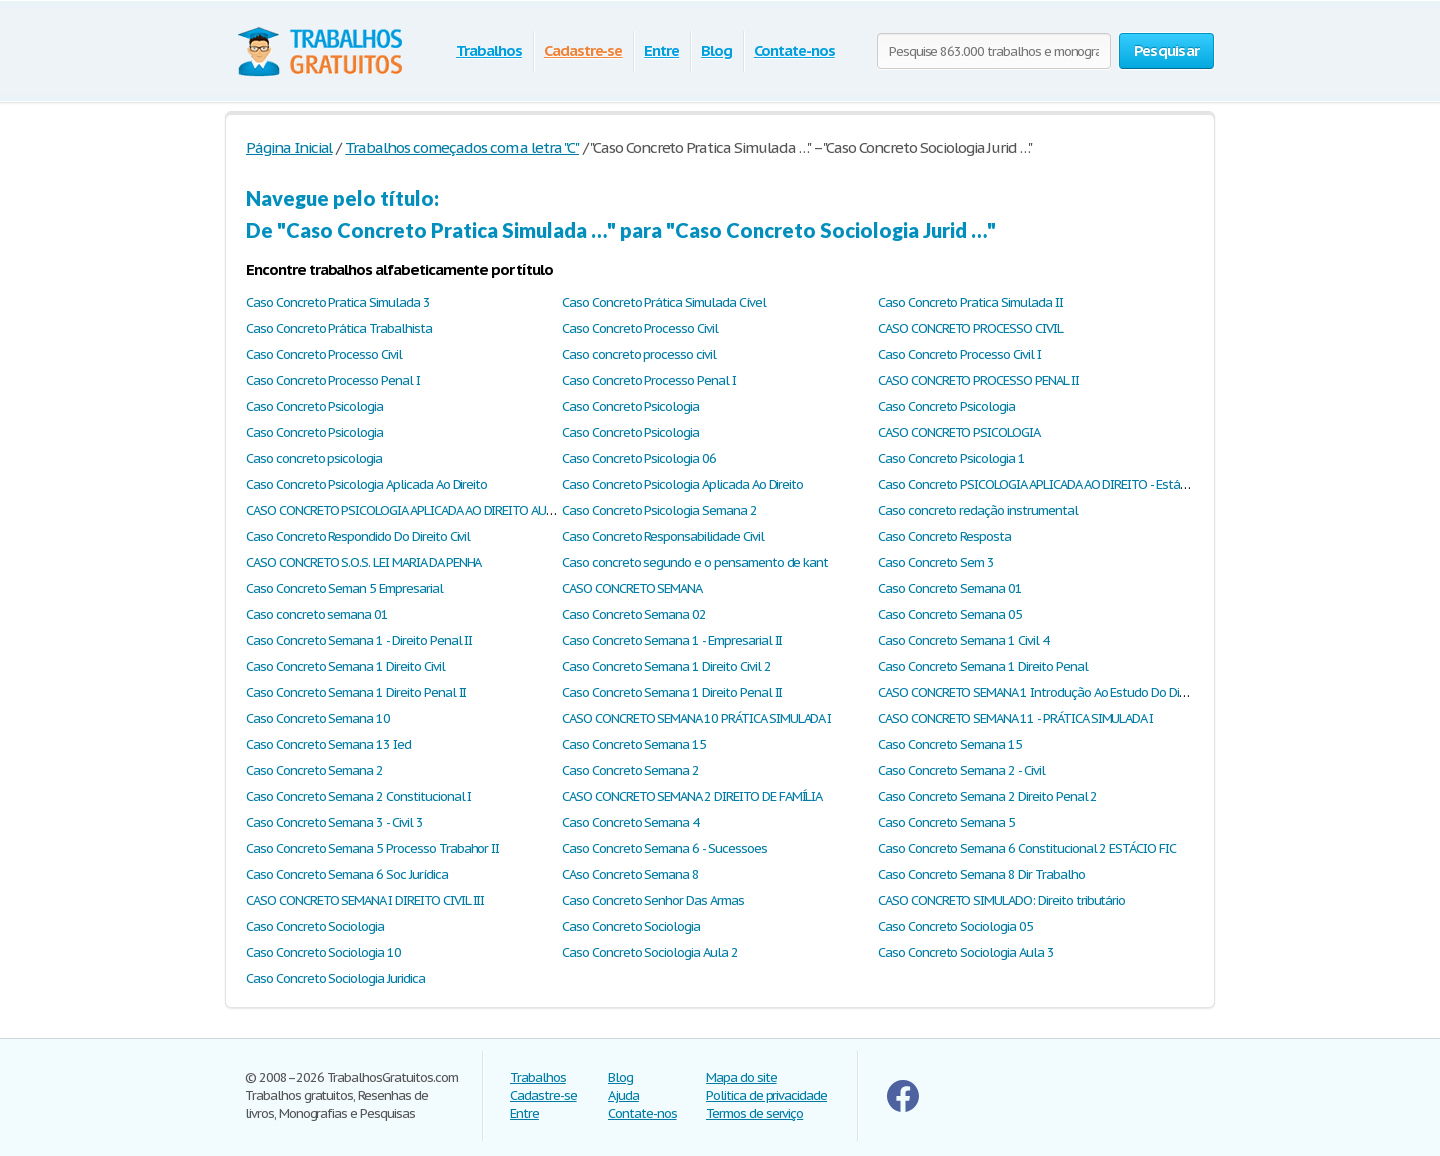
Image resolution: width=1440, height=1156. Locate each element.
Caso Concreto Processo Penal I (333, 380)
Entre (661, 50)
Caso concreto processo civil (639, 354)
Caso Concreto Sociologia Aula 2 (650, 952)
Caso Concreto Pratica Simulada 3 (338, 302)
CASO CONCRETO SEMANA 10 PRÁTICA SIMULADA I (696, 718)
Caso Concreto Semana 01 (950, 588)
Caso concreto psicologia (314, 458)
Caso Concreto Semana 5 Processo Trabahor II (372, 848)
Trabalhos (489, 50)
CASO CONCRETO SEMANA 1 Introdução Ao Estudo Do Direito (1041, 692)
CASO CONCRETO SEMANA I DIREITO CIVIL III (365, 900)
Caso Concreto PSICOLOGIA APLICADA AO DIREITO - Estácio (1036, 484)
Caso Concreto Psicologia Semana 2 (659, 510)
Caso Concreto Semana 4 (630, 822)
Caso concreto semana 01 (317, 614)
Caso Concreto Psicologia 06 (639, 458)
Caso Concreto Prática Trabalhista (339, 328)
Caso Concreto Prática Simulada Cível (664, 302)
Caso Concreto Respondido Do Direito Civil (358, 536)
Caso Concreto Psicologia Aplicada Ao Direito (366, 484)
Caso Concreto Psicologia (314, 406)
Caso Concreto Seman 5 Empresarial (344, 588)
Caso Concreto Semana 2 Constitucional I (358, 796)
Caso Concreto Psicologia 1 (951, 458)
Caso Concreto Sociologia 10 (323, 952)
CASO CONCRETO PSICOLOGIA (959, 432)
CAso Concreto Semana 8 (630, 874)
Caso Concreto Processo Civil (640, 328)
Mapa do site (741, 1077)
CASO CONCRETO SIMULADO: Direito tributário (1001, 900)
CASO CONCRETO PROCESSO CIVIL (970, 328)
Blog (716, 50)
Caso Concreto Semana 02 (634, 614)
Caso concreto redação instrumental (978, 510)
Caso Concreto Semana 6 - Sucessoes (664, 848)
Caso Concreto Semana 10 (318, 718)
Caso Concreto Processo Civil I (959, 354)
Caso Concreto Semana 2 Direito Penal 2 (987, 796)
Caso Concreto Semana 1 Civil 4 (963, 640)
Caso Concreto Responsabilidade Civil (663, 536)
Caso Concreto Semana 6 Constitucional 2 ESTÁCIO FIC (1027, 848)
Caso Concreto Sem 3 (936, 562)
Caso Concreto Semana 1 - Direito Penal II (359, 640)
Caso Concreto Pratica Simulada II (970, 302)
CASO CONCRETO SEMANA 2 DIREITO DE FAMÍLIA (692, 796)
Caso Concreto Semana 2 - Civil (961, 770)
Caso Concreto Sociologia (315, 926)
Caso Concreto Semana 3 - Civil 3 (334, 822)
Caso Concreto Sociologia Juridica (335, 978)
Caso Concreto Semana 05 (950, 614)
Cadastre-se (583, 50)
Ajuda (623, 1095)
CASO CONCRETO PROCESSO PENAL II (978, 380)
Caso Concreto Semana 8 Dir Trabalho (981, 874)
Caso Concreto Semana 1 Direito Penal (983, 666)
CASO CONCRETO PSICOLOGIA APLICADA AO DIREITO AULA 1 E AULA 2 (431, 510)
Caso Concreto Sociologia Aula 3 (966, 952)
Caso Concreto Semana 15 (634, 744)
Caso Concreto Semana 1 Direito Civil (345, 666)
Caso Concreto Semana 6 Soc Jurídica (347, 874)
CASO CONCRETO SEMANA (632, 588)
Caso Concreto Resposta (944, 536)
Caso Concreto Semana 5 (946, 822)
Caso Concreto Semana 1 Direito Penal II (356, 692)
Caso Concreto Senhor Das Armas (653, 900)
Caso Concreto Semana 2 (314, 770)
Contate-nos (794, 50)
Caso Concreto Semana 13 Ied (328, 744)
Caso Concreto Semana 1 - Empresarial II (672, 640)
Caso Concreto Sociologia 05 (955, 926)
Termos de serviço (754, 1113)
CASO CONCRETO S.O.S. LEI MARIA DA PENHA (363, 562)
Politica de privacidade (766, 1095)
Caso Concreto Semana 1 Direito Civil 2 (666, 666)
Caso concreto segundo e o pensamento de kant (695, 562)
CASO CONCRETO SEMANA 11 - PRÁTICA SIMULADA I (1015, 718)
